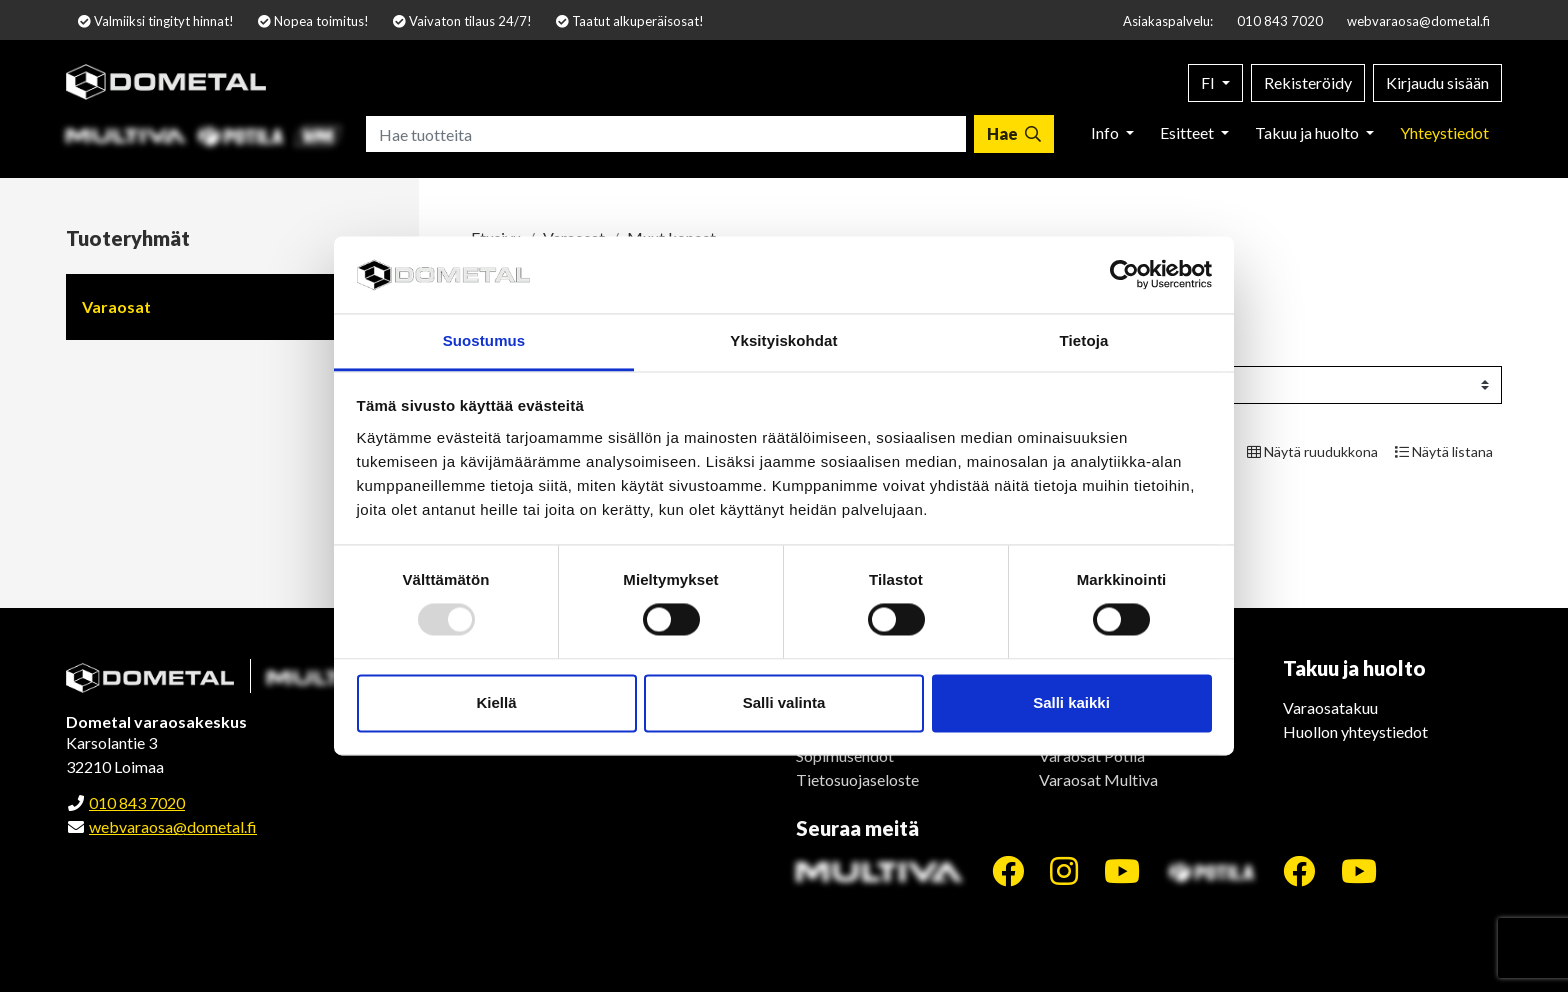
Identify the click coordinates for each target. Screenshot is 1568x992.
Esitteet (1188, 132)
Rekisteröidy (1308, 82)
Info (1106, 132)
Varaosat (116, 306)
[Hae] (1014, 134)
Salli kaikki (1071, 702)
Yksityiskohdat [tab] (783, 340)
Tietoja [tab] (1084, 340)
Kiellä (496, 702)
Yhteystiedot (1444, 132)
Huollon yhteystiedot (1355, 731)
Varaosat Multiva (1098, 779)
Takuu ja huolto (1308, 132)
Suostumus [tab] (484, 340)
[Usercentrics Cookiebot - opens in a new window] (1124, 275)
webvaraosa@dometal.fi (1418, 21)
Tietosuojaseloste (857, 779)
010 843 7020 (1280, 21)
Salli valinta (784, 702)
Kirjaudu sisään (1437, 82)
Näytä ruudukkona (1312, 451)
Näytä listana (1444, 451)
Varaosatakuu (1330, 707)
